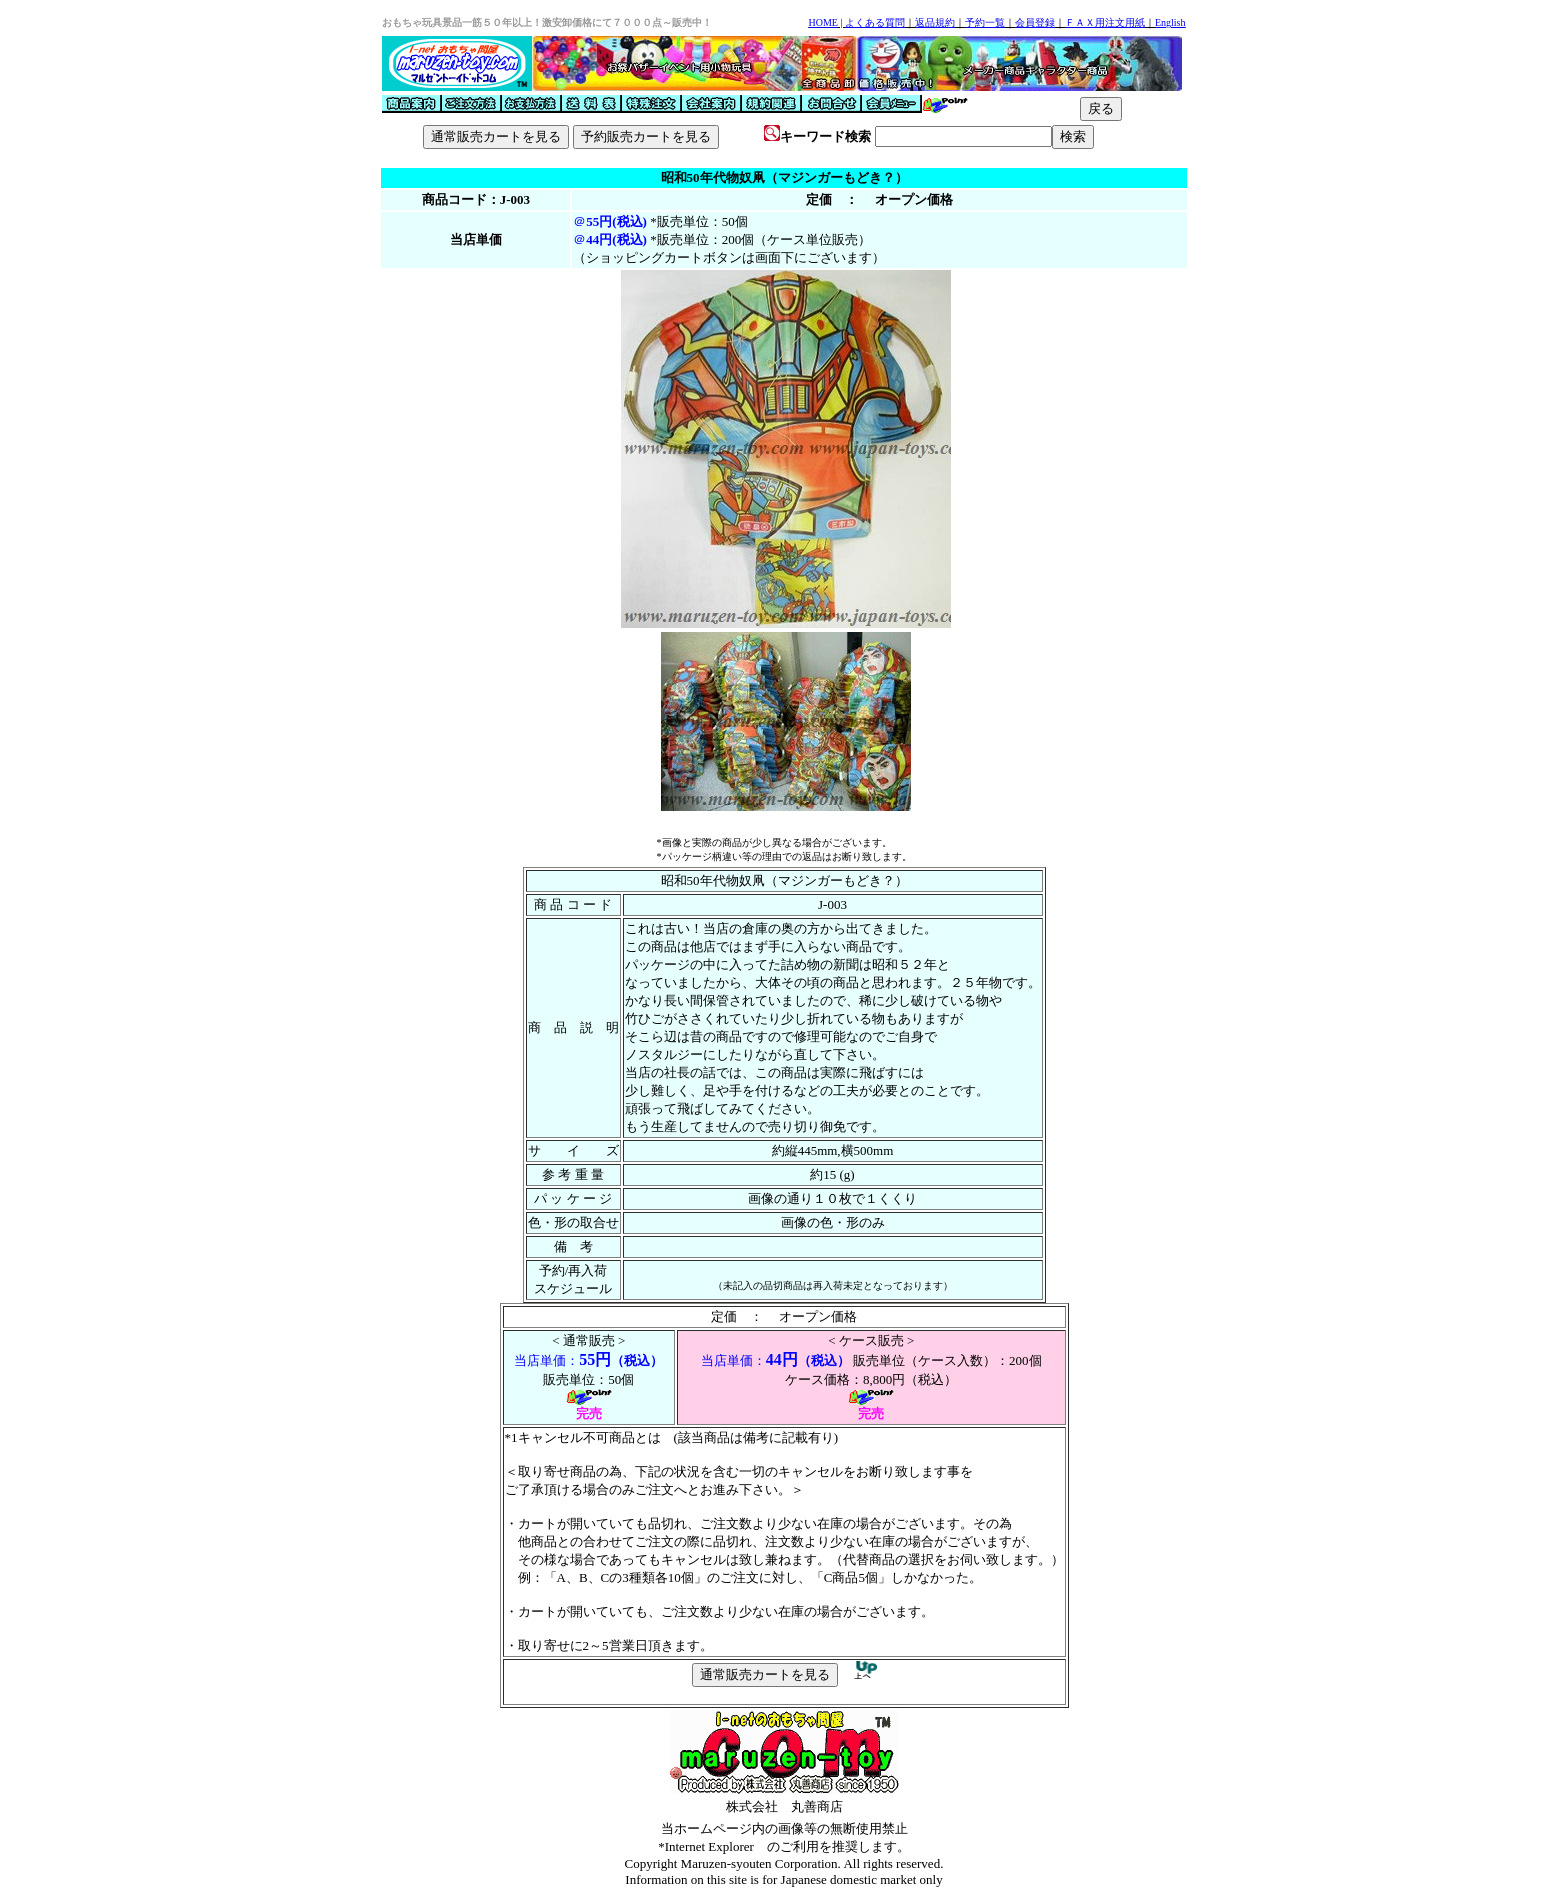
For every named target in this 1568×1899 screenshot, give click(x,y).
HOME (822, 22)
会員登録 (1035, 22)
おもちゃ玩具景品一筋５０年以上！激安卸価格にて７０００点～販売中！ (547, 22)
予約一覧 (985, 22)
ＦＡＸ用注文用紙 (1105, 22)
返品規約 (935, 22)
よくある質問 (875, 22)
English (1170, 22)
